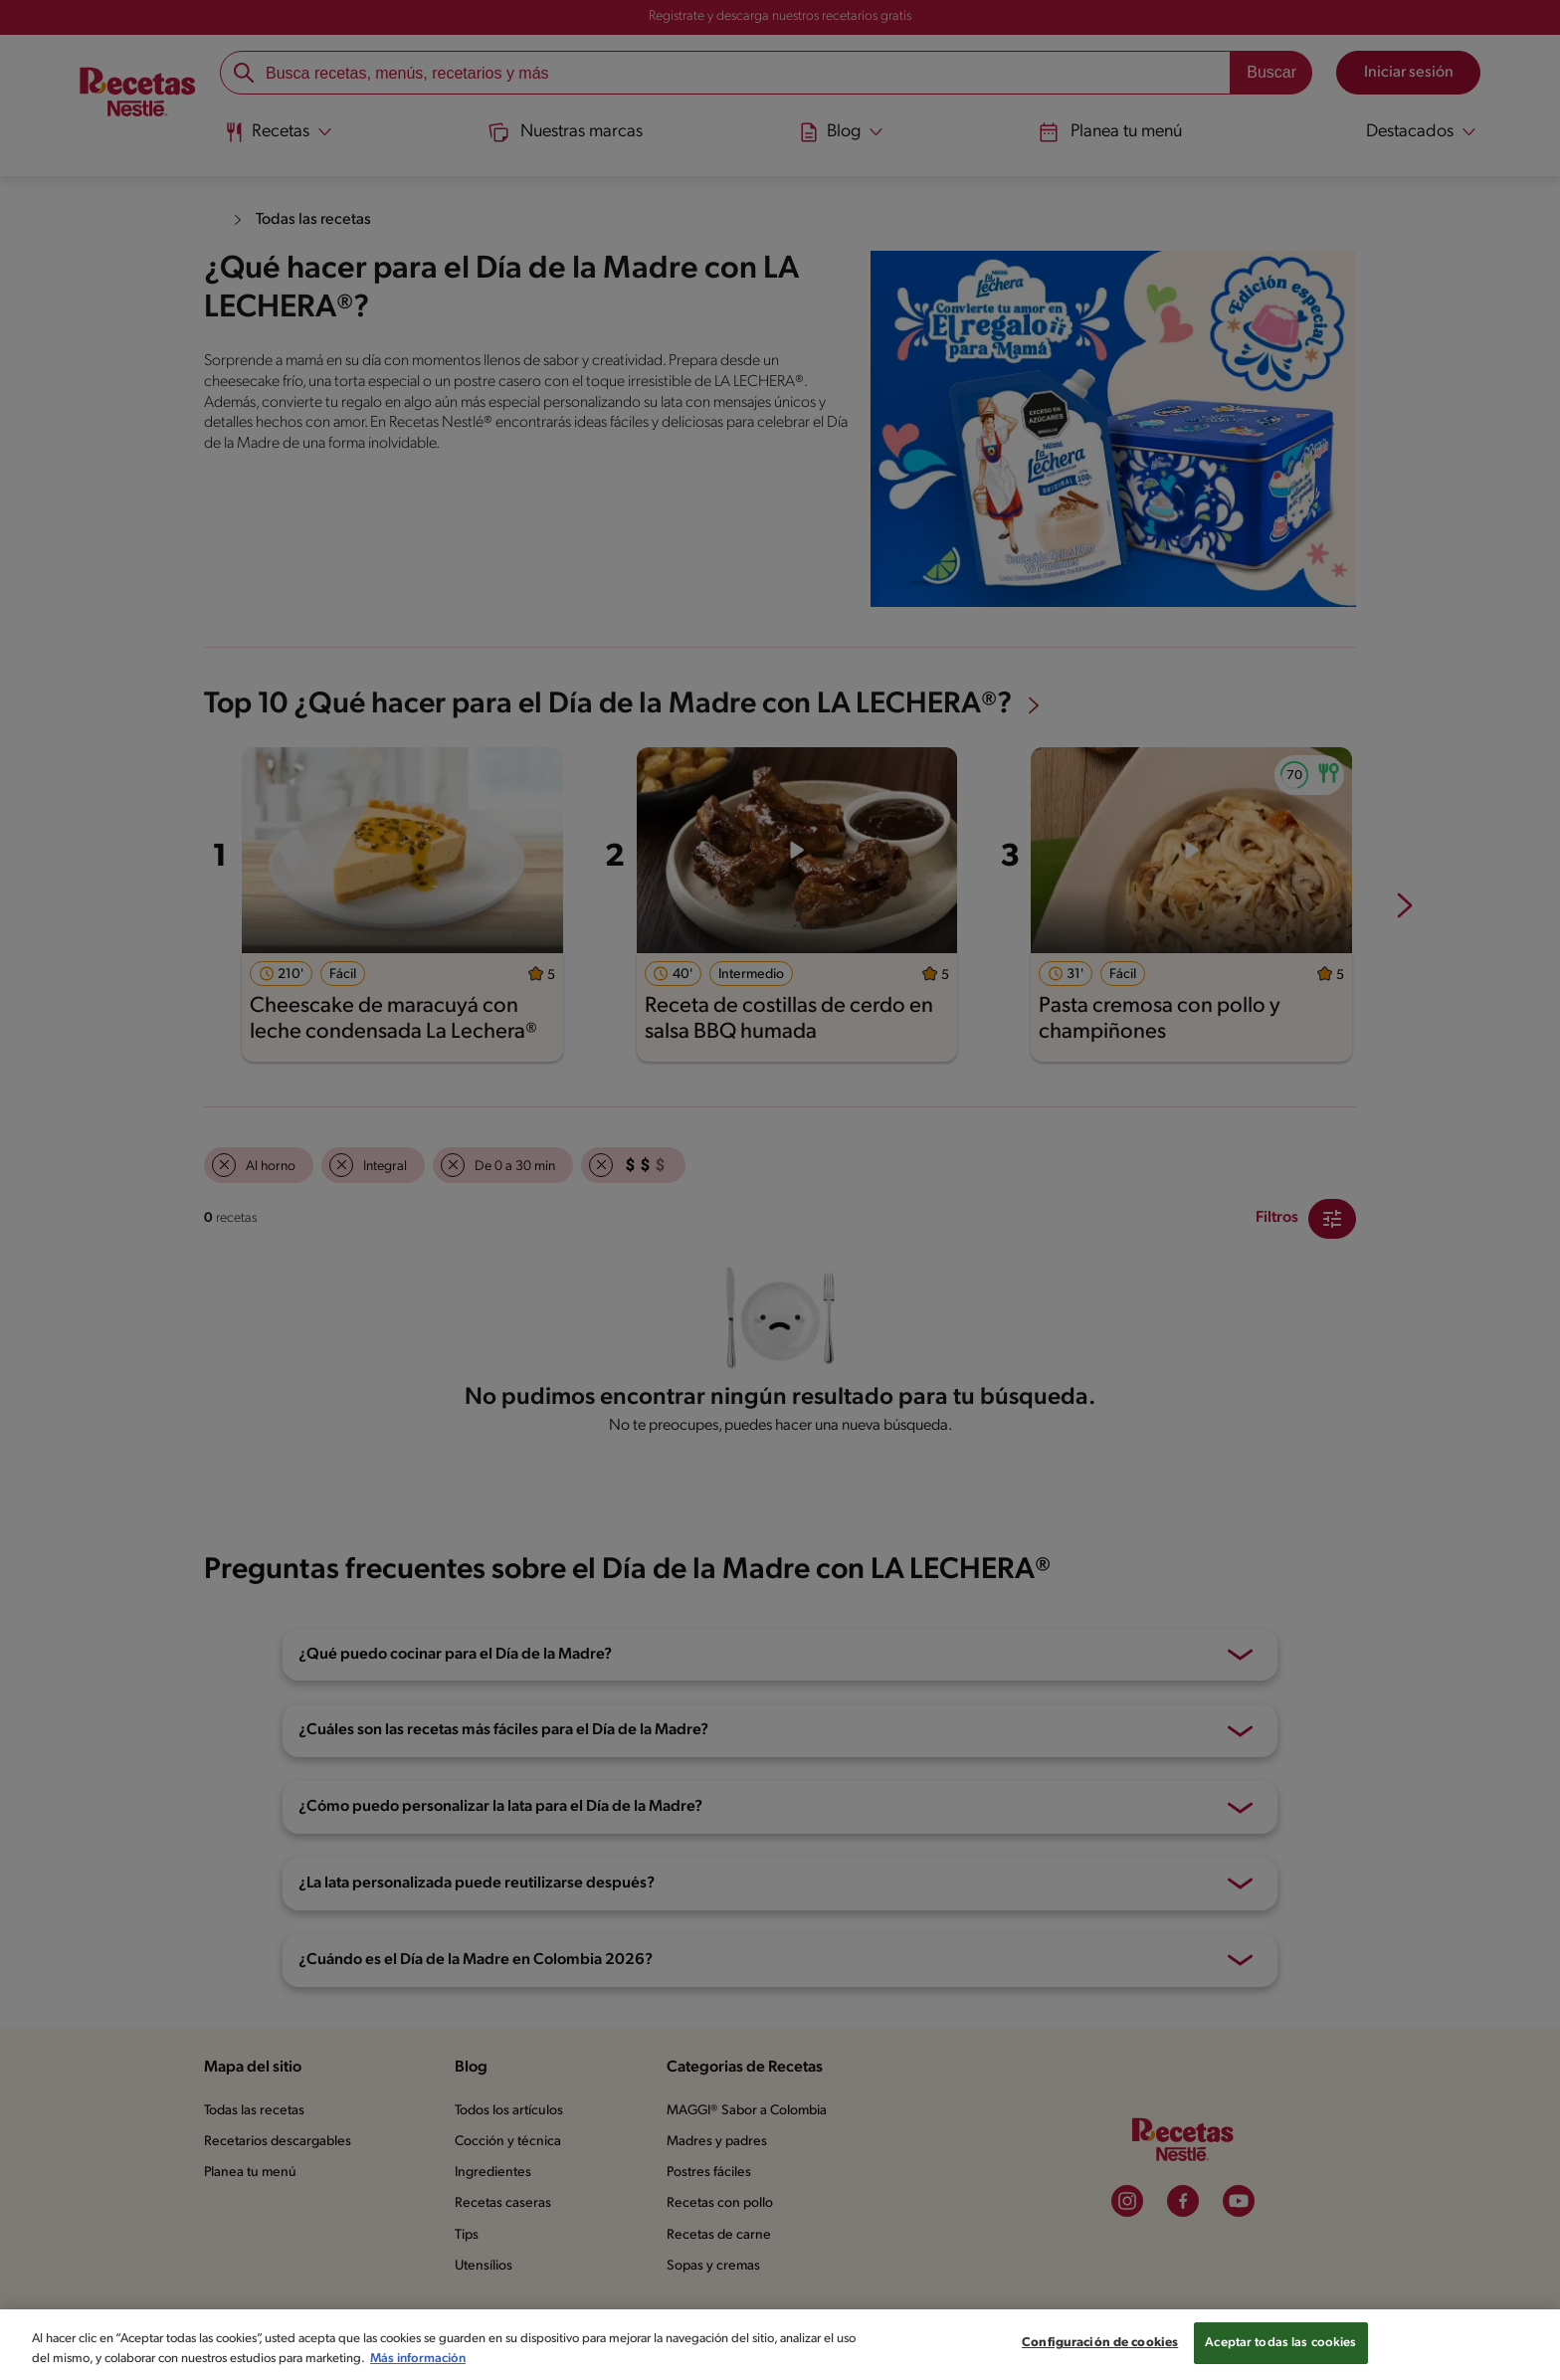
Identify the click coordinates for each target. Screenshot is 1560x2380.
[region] (780, 2344)
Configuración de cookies (1100, 2342)
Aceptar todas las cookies (1280, 2342)
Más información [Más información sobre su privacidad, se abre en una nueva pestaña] (418, 2358)
